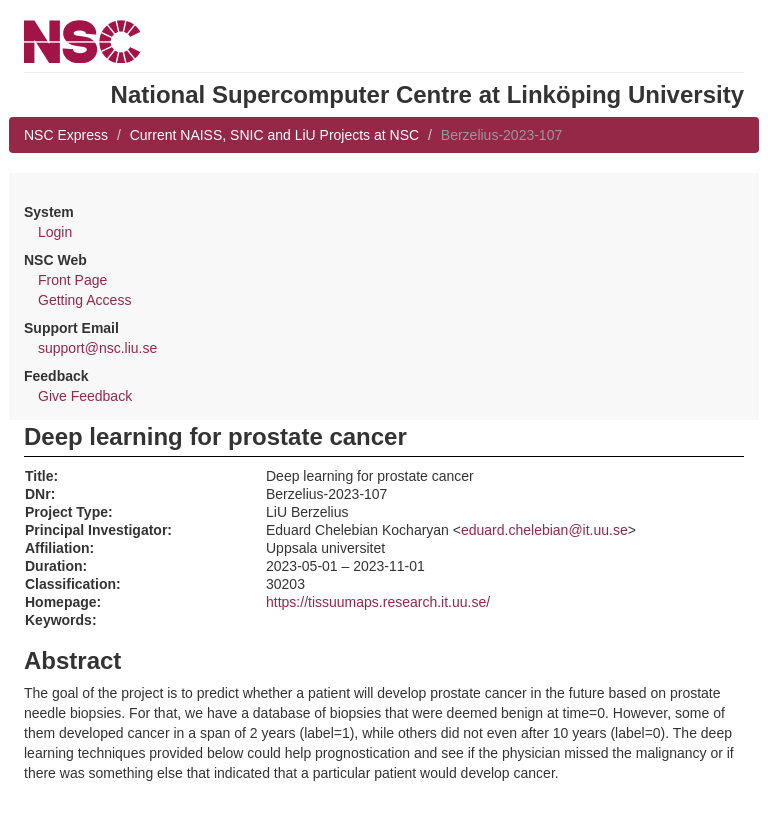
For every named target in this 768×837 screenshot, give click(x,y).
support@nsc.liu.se (97, 348)
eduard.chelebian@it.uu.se (544, 530)
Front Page (72, 280)
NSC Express (66, 135)
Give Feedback (85, 396)
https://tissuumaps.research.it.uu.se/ (378, 602)
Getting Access (84, 300)
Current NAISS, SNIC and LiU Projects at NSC (274, 135)
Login (55, 232)
